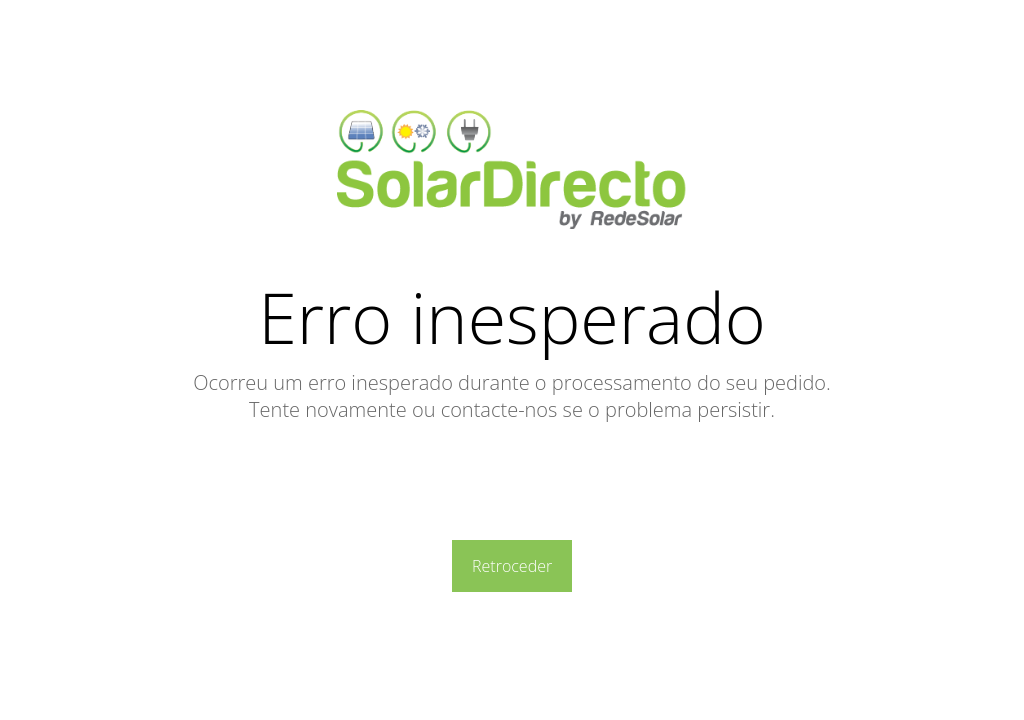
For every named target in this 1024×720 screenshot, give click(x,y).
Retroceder (512, 566)
